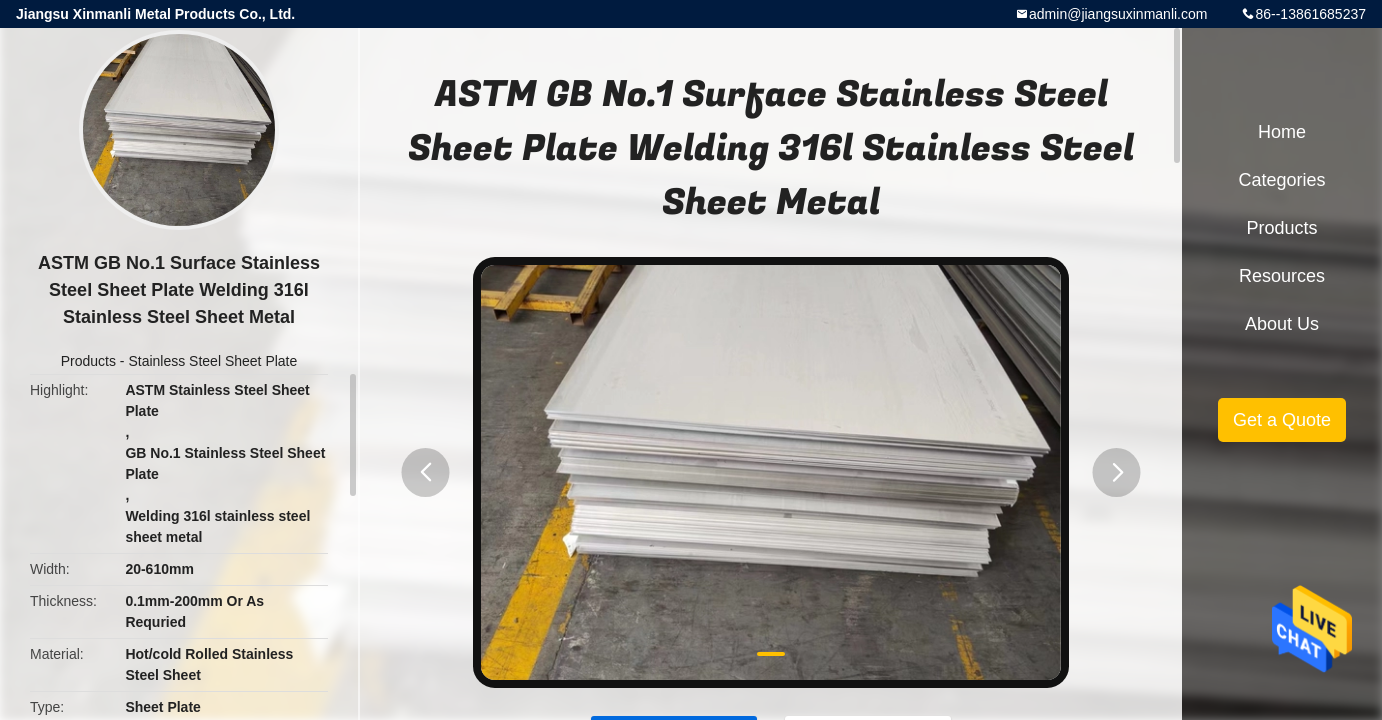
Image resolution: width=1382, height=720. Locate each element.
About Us (1282, 324)
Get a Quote (1282, 420)
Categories (1281, 180)
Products (88, 361)
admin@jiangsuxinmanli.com (1118, 14)
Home (1282, 132)
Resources (1282, 276)
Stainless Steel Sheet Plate (212, 361)
